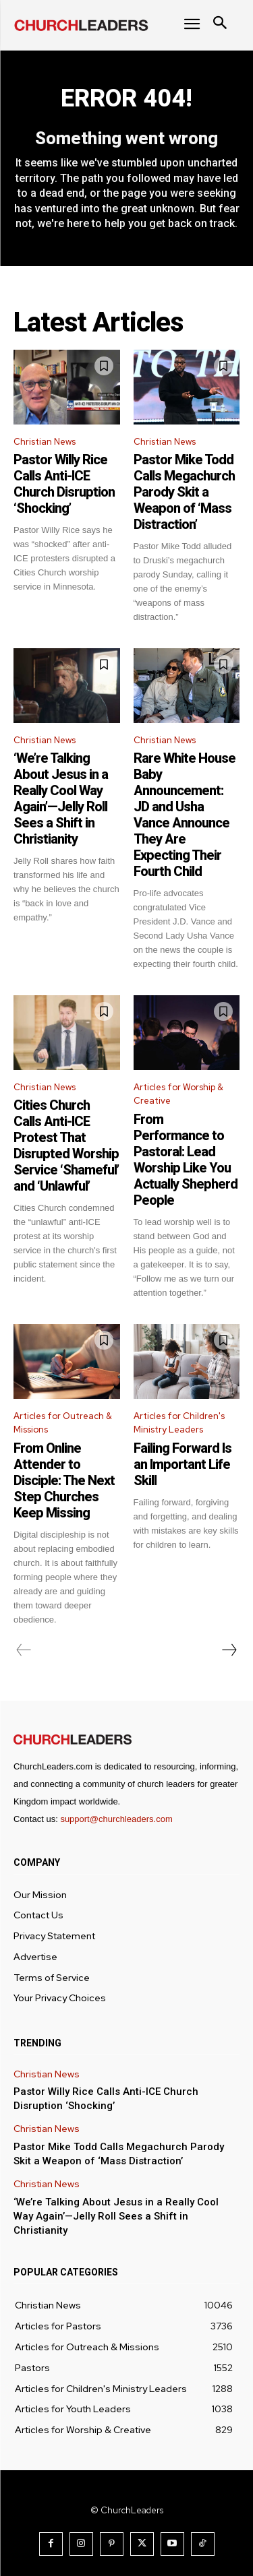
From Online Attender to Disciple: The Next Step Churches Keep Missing (64, 1480)
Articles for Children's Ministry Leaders (179, 1423)
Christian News (44, 441)
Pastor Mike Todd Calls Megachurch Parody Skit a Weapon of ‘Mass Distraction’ (184, 491)
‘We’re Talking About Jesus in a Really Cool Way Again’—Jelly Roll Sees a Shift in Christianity (60, 798)
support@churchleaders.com (116, 1819)
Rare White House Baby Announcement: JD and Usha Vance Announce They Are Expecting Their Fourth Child (184, 814)
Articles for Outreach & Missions (62, 1423)
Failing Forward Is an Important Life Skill (182, 1464)
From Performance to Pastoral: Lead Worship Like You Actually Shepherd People (185, 1159)
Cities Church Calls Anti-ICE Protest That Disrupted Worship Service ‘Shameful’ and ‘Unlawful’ (66, 1145)
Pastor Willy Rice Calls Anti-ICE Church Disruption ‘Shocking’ (64, 483)
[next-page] (229, 1650)
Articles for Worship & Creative (178, 1094)
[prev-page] (23, 1650)
